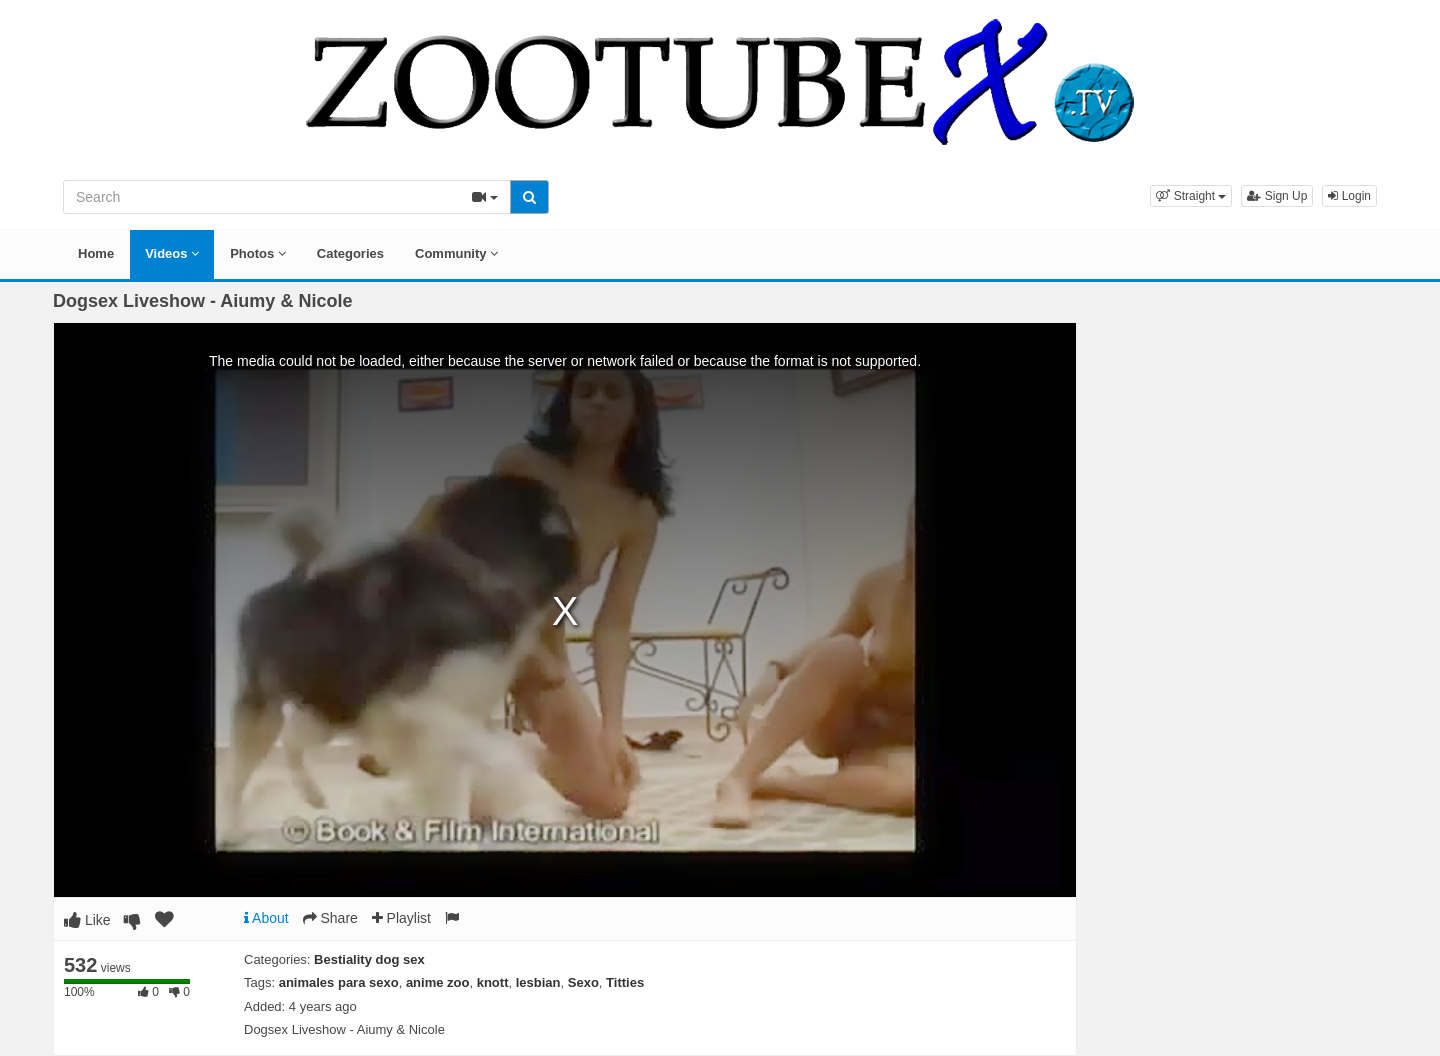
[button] (1191, 196)
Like (87, 920)
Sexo (583, 982)
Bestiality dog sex (369, 959)
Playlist (401, 918)
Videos (172, 253)
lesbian (538, 982)
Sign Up (1277, 196)
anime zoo (438, 982)
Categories (350, 253)
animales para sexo (339, 982)
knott (493, 982)
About (266, 918)
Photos (258, 253)
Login (1349, 196)
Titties (625, 982)
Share (330, 918)
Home (96, 253)
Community (456, 253)
